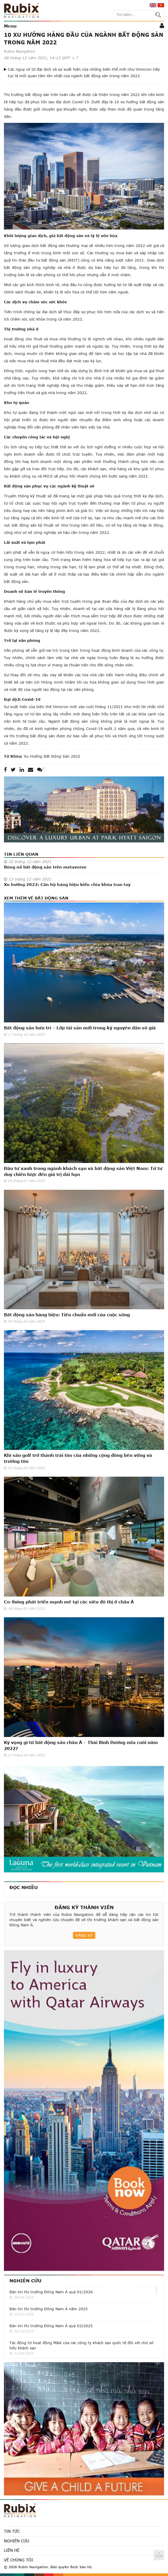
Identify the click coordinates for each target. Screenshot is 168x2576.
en (153, 5)
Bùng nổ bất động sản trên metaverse (45, 867)
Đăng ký (84, 1935)
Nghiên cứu (25, 2280)
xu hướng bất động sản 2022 (52, 756)
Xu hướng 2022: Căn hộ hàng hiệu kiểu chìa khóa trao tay (67, 884)
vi (161, 5)
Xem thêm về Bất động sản (36, 898)
